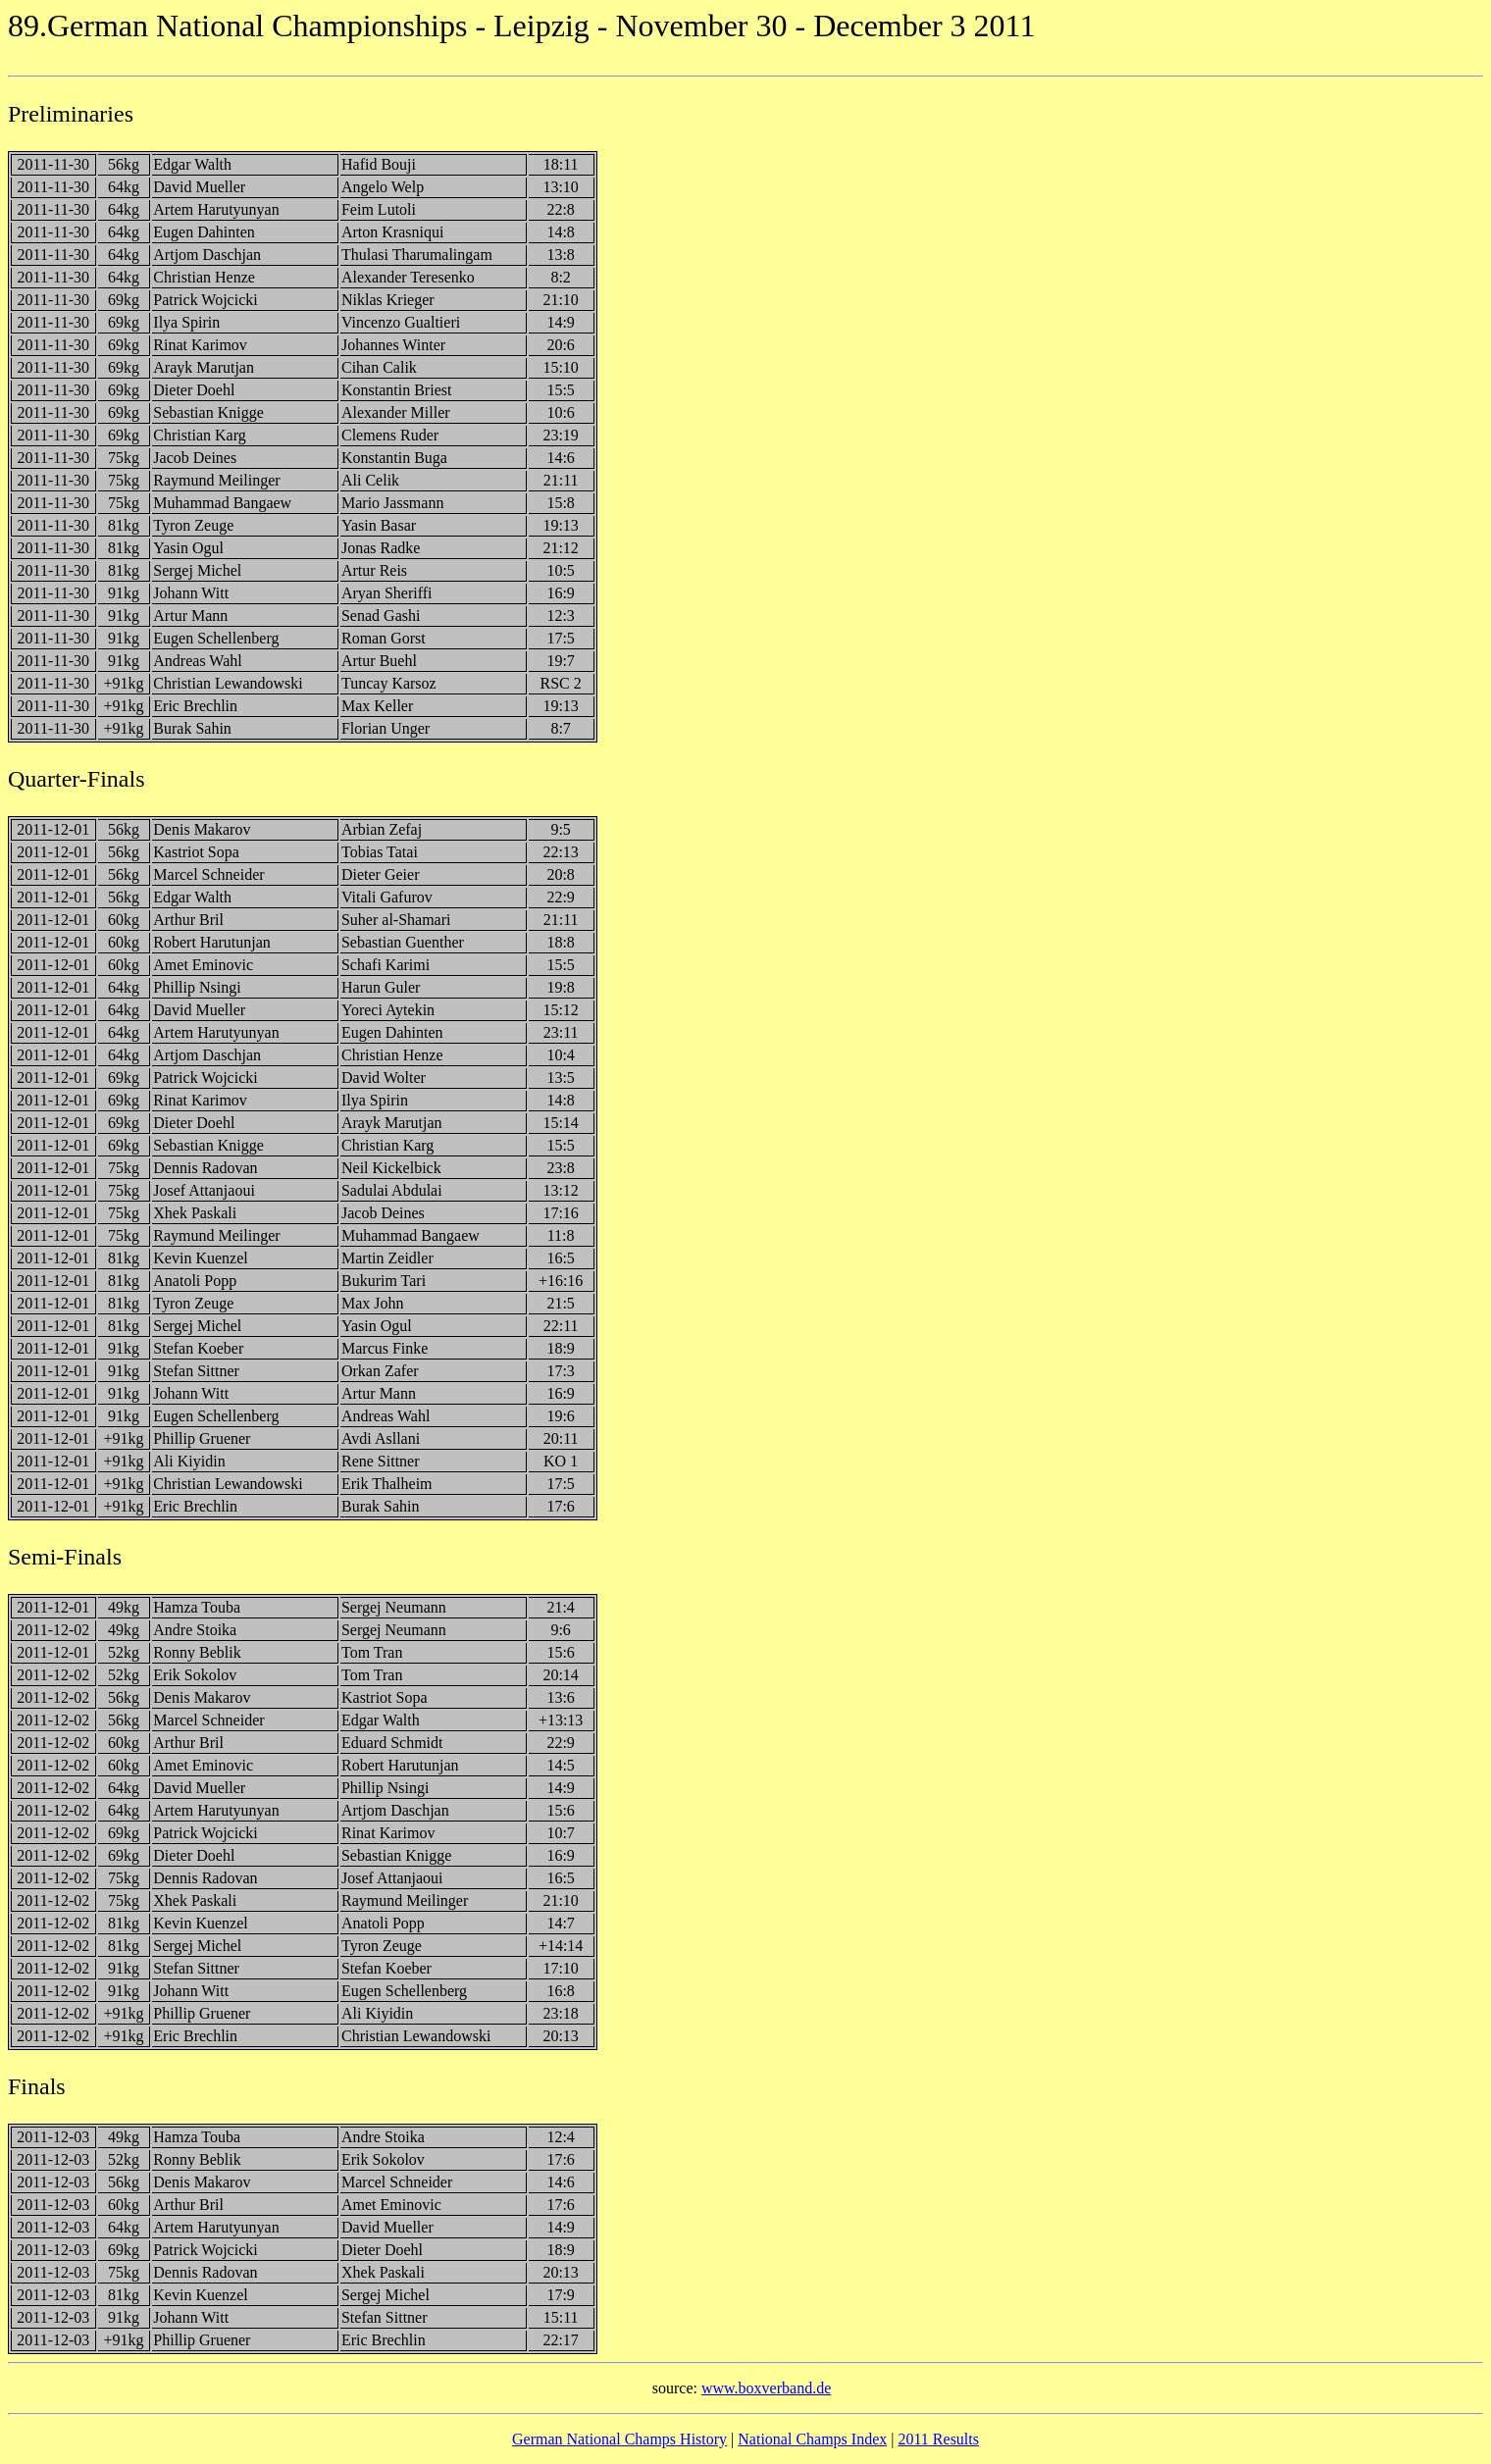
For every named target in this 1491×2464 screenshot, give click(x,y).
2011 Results (938, 2439)
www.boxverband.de (766, 2388)
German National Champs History (619, 2439)
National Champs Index (812, 2439)
